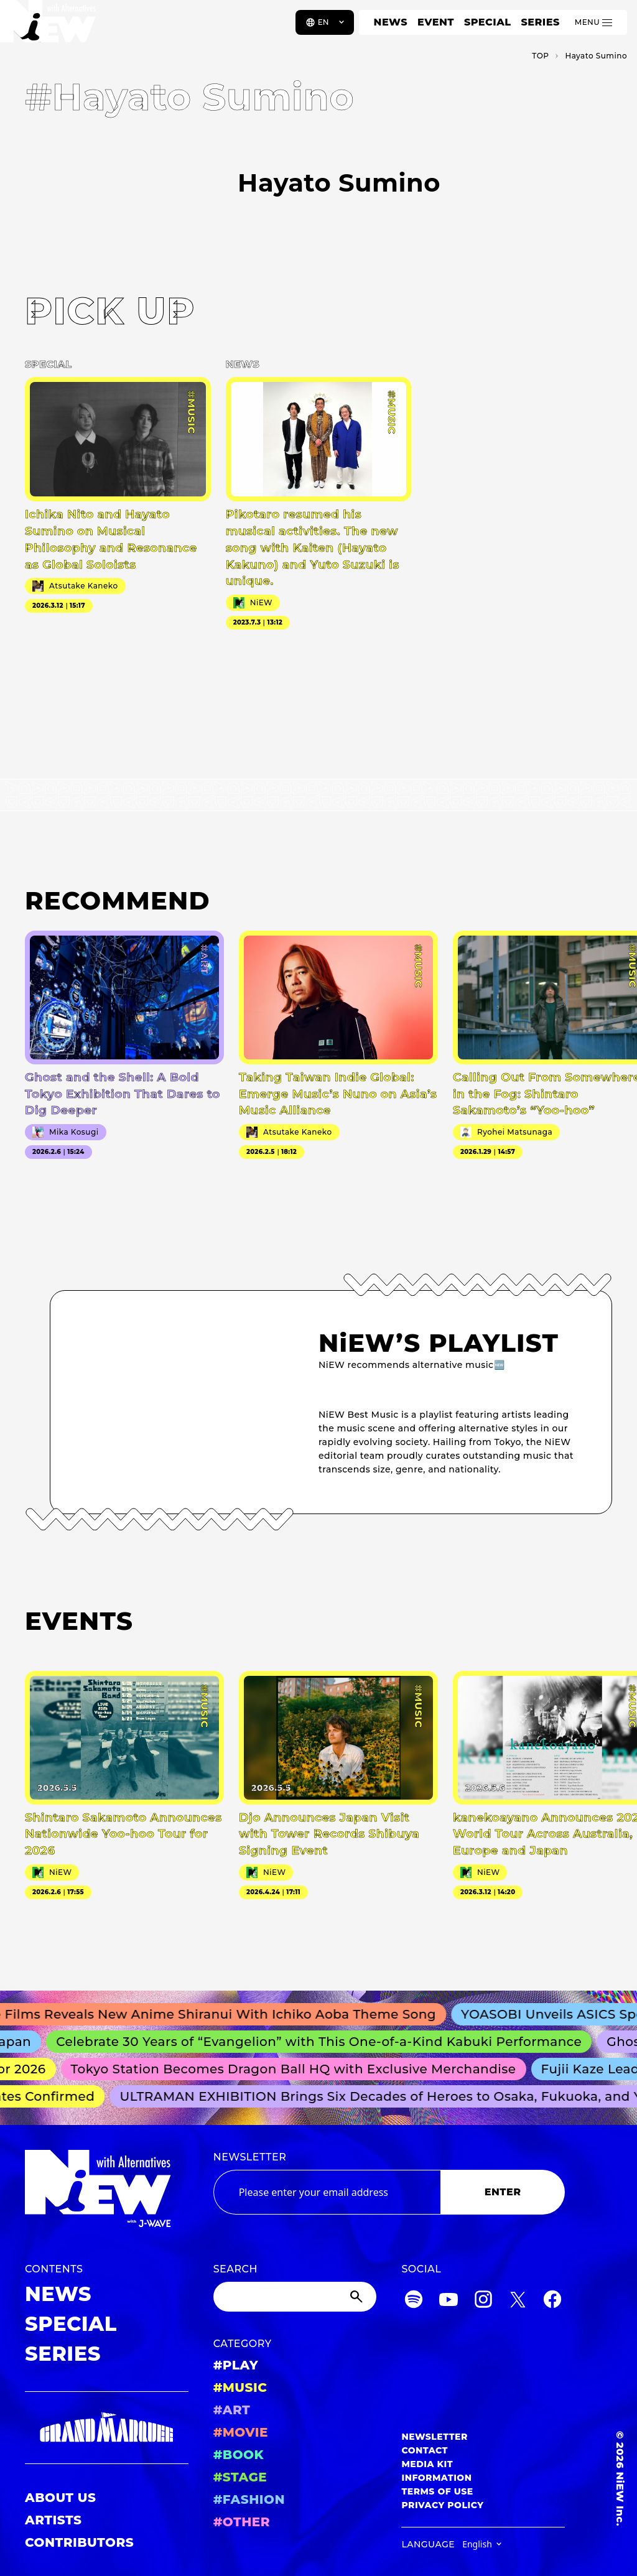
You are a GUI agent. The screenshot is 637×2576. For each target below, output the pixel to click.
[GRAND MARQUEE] (106, 2427)
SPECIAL (487, 22)
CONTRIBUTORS (79, 2542)
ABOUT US (60, 2497)
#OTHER (241, 2521)
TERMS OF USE (437, 2491)
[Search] (295, 2297)
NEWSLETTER (250, 2157)
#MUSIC (240, 2387)
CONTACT (424, 2450)
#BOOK (238, 2454)
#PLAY (235, 2365)
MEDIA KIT (427, 2464)
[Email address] (326, 2192)
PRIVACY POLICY (442, 2505)
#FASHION (249, 2499)
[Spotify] (413, 2301)
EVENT (435, 22)
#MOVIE (240, 2432)
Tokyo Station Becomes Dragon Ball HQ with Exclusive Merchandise (299, 2069)
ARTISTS (53, 2520)
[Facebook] (552, 2301)
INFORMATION (436, 2477)
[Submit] (357, 2297)
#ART (232, 2409)
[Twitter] (517, 2301)
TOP (540, 55)
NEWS (390, 22)
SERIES (540, 22)
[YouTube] (448, 2301)
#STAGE (240, 2477)
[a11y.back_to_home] (50, 26)
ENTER (503, 2192)
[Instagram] (483, 2301)
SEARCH (235, 2269)
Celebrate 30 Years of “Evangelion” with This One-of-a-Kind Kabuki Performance (325, 2041)
